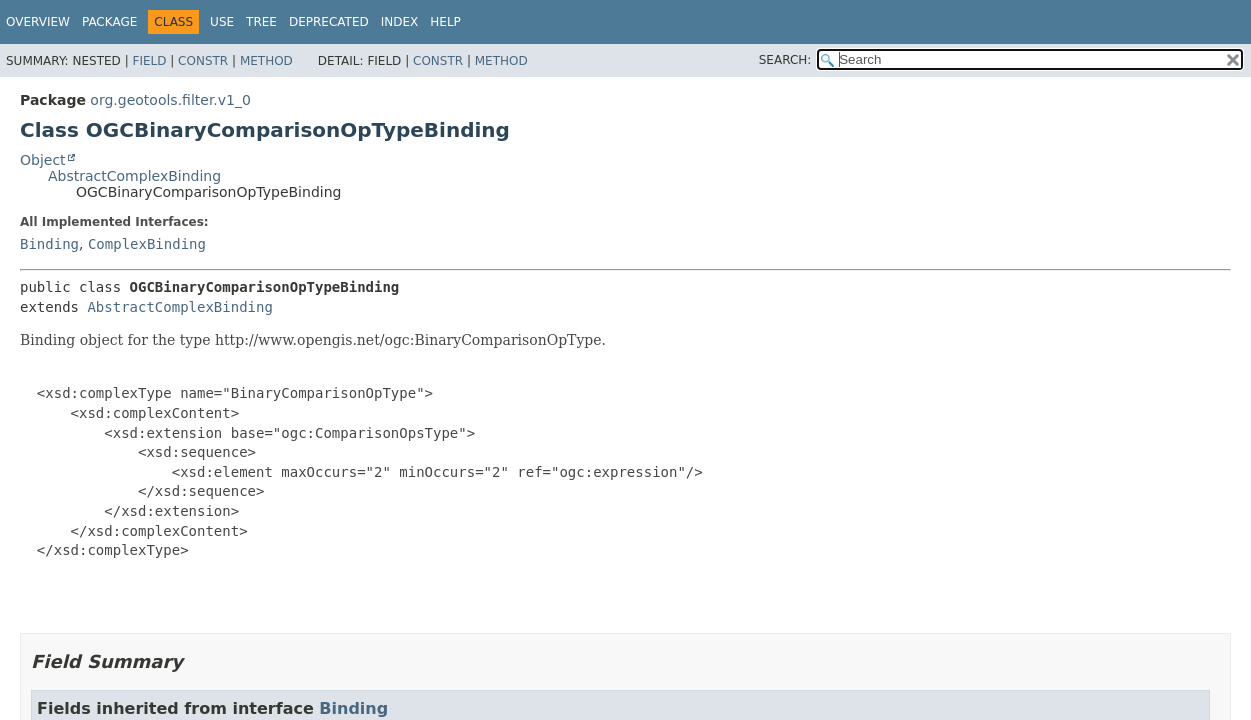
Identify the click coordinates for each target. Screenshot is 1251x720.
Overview (38, 22)
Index (400, 22)
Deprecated (329, 22)
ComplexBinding (147, 244)
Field (149, 61)
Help (445, 22)
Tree (261, 22)
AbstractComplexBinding (134, 176)
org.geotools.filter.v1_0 (170, 100)
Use (222, 22)
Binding (49, 244)
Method (266, 61)
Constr (203, 61)
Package (109, 22)
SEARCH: (785, 60)
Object (43, 160)
